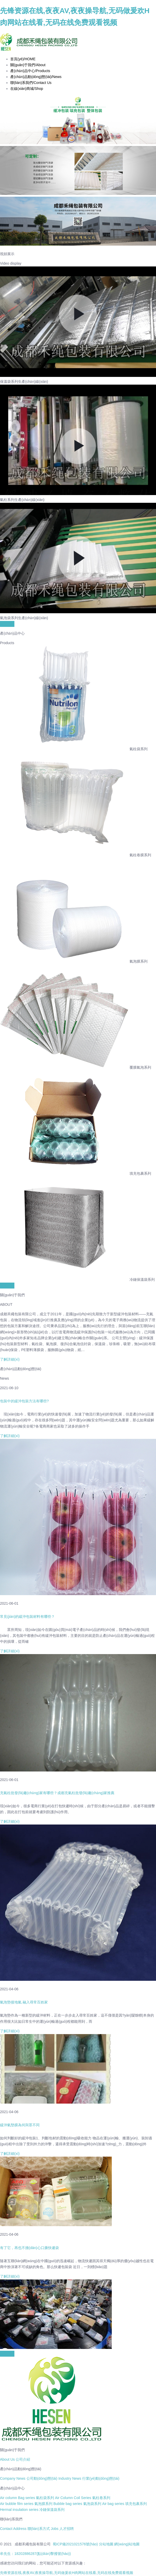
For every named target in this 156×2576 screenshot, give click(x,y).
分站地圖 (106, 2544)
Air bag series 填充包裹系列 (124, 2504)
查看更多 (7, 624)
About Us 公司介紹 (15, 2459)
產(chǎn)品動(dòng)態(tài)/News (35, 77)
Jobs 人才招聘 (62, 2529)
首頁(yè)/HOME (22, 59)
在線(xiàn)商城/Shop (26, 89)
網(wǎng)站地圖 (127, 2544)
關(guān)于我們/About (27, 65)
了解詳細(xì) (10, 1359)
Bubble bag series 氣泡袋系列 (77, 2504)
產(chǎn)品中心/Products (30, 71)
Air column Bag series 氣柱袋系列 (27, 2498)
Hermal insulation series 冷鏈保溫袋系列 (32, 2510)
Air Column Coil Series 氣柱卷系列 (82, 2498)
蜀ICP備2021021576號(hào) (75, 2544)
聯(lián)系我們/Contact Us (30, 83)
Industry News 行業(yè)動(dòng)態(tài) (88, 2478)
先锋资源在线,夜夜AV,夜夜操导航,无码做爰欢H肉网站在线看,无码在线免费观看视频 (75, 17)
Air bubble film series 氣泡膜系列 (26, 2504)
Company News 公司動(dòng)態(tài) (28, 2478)
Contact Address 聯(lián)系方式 (25, 2529)
